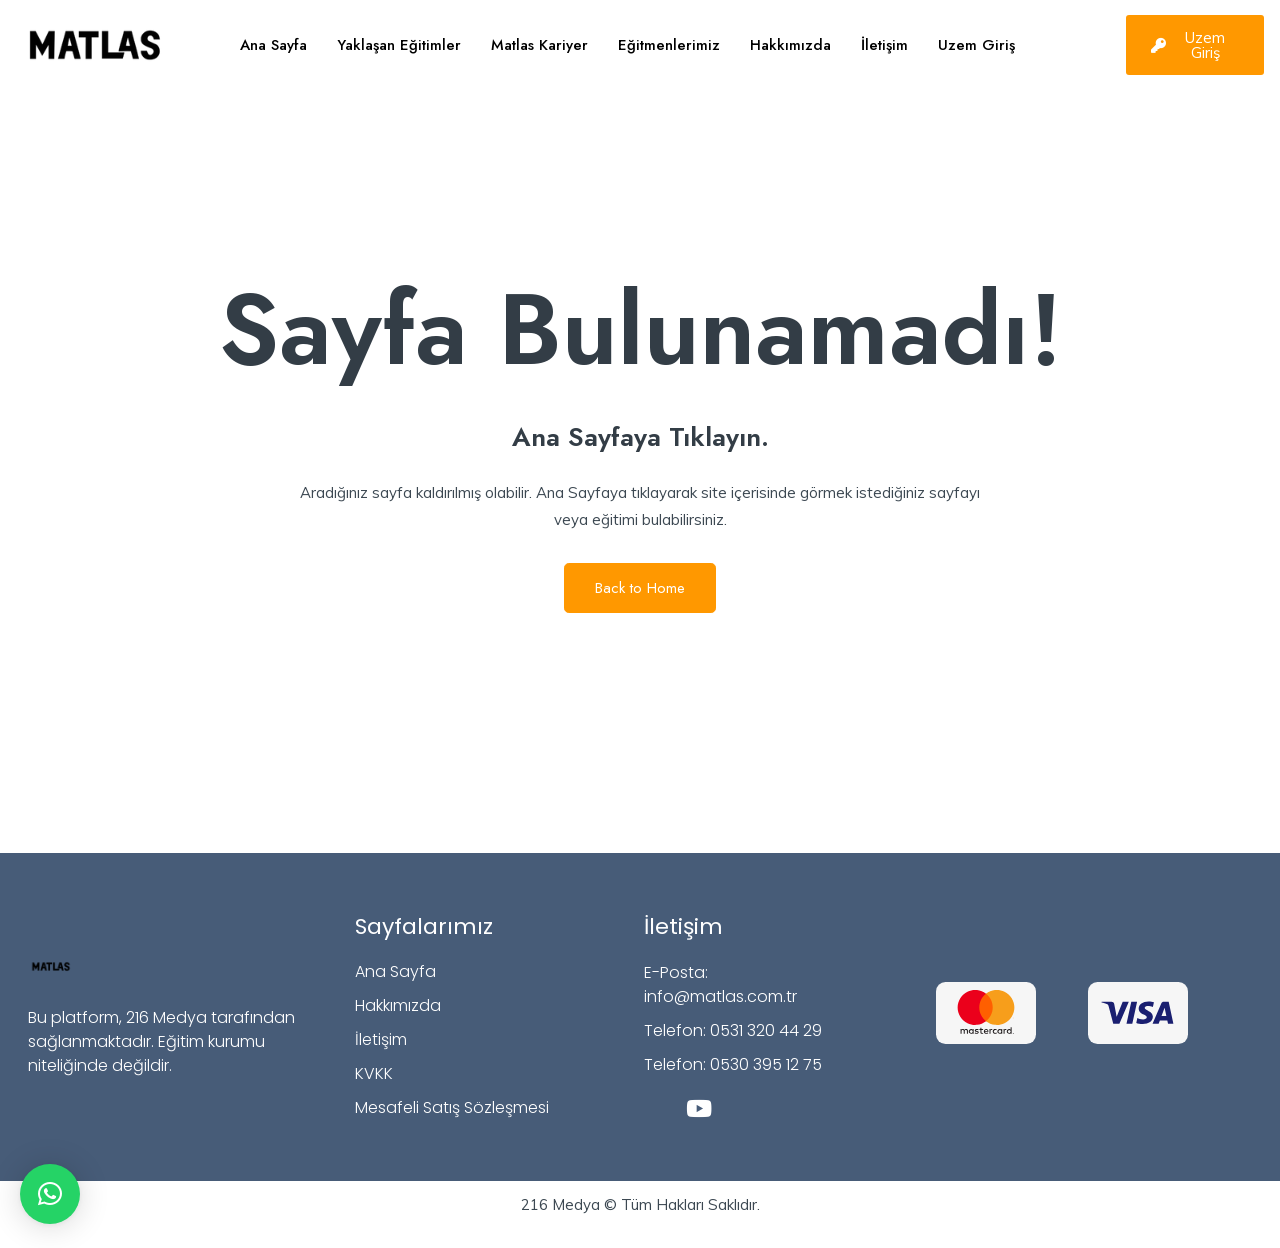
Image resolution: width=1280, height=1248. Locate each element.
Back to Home (640, 588)
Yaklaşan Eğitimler (399, 45)
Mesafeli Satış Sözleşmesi (452, 1107)
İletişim (884, 45)
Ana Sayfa (273, 45)
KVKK (374, 1073)
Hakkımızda (790, 45)
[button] (50, 1194)
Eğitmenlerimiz (669, 45)
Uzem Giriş (976, 45)
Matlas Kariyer (539, 45)
